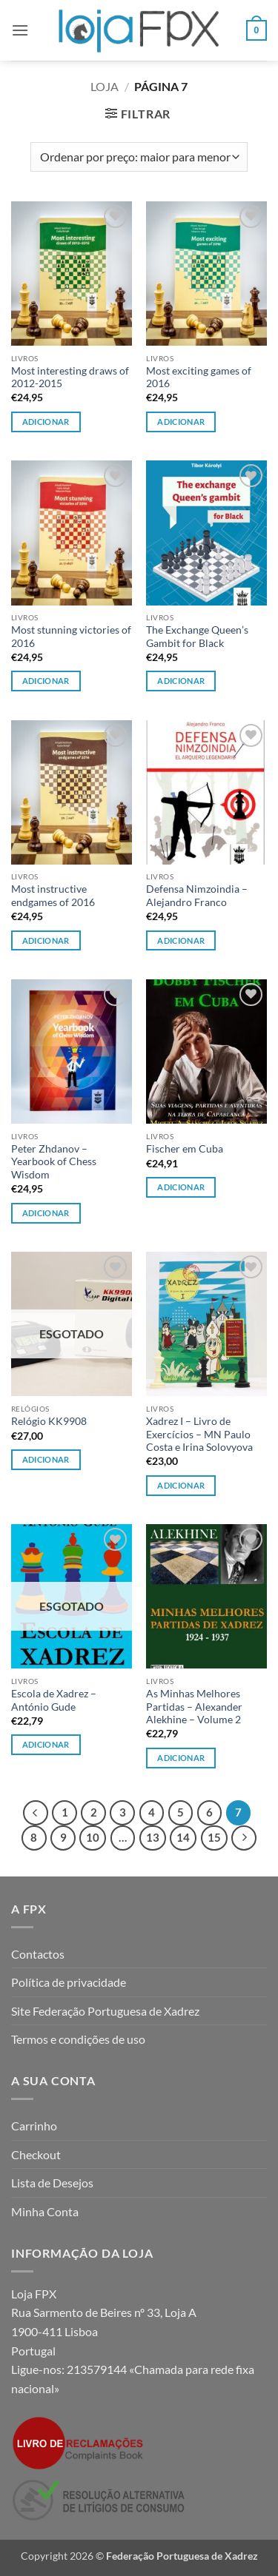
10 (92, 1837)
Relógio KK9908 (49, 1421)
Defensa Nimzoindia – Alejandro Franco (197, 895)
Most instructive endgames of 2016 (53, 895)
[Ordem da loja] (139, 157)
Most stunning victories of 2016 (71, 636)
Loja (104, 86)
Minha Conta (45, 2211)
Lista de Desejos (52, 2183)
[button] (20, 30)
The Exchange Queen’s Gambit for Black (197, 636)
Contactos (37, 1954)
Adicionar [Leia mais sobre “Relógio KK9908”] (46, 1459)
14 (183, 1837)
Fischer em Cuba (184, 1149)
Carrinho (34, 2126)
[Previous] (35, 1812)
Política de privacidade (68, 1982)
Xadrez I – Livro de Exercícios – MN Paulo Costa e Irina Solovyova (199, 1434)
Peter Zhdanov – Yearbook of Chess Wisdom (53, 1162)
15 (214, 1837)
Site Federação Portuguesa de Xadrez (105, 2011)
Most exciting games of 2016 (198, 377)
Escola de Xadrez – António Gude (53, 1700)
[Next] (244, 1838)
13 (152, 1837)
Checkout (36, 2154)
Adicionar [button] (46, 421)
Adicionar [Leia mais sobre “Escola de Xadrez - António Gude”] (46, 1744)
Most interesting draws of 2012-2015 (70, 377)
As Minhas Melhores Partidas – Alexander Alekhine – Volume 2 (194, 1706)
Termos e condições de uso (78, 2039)
